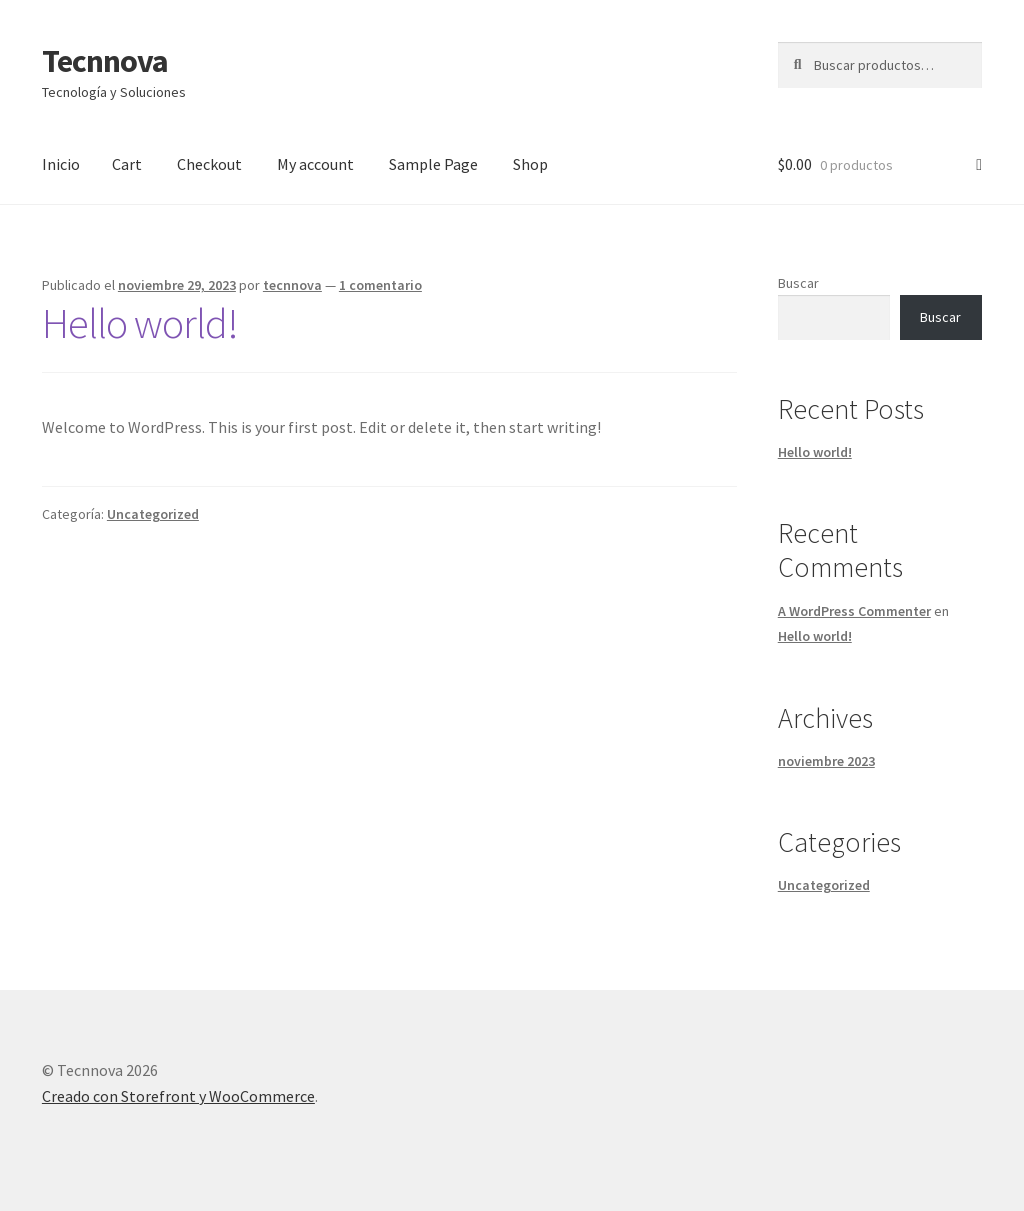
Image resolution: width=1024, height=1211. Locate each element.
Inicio (61, 164)
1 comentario (380, 285)
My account (315, 164)
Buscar (798, 283)
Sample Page (433, 164)
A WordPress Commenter (854, 611)
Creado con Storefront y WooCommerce (178, 1096)
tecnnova (292, 285)
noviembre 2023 (826, 761)
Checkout (209, 164)
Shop (530, 164)
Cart (127, 164)
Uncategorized (153, 514)
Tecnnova (105, 61)
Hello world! (140, 323)
